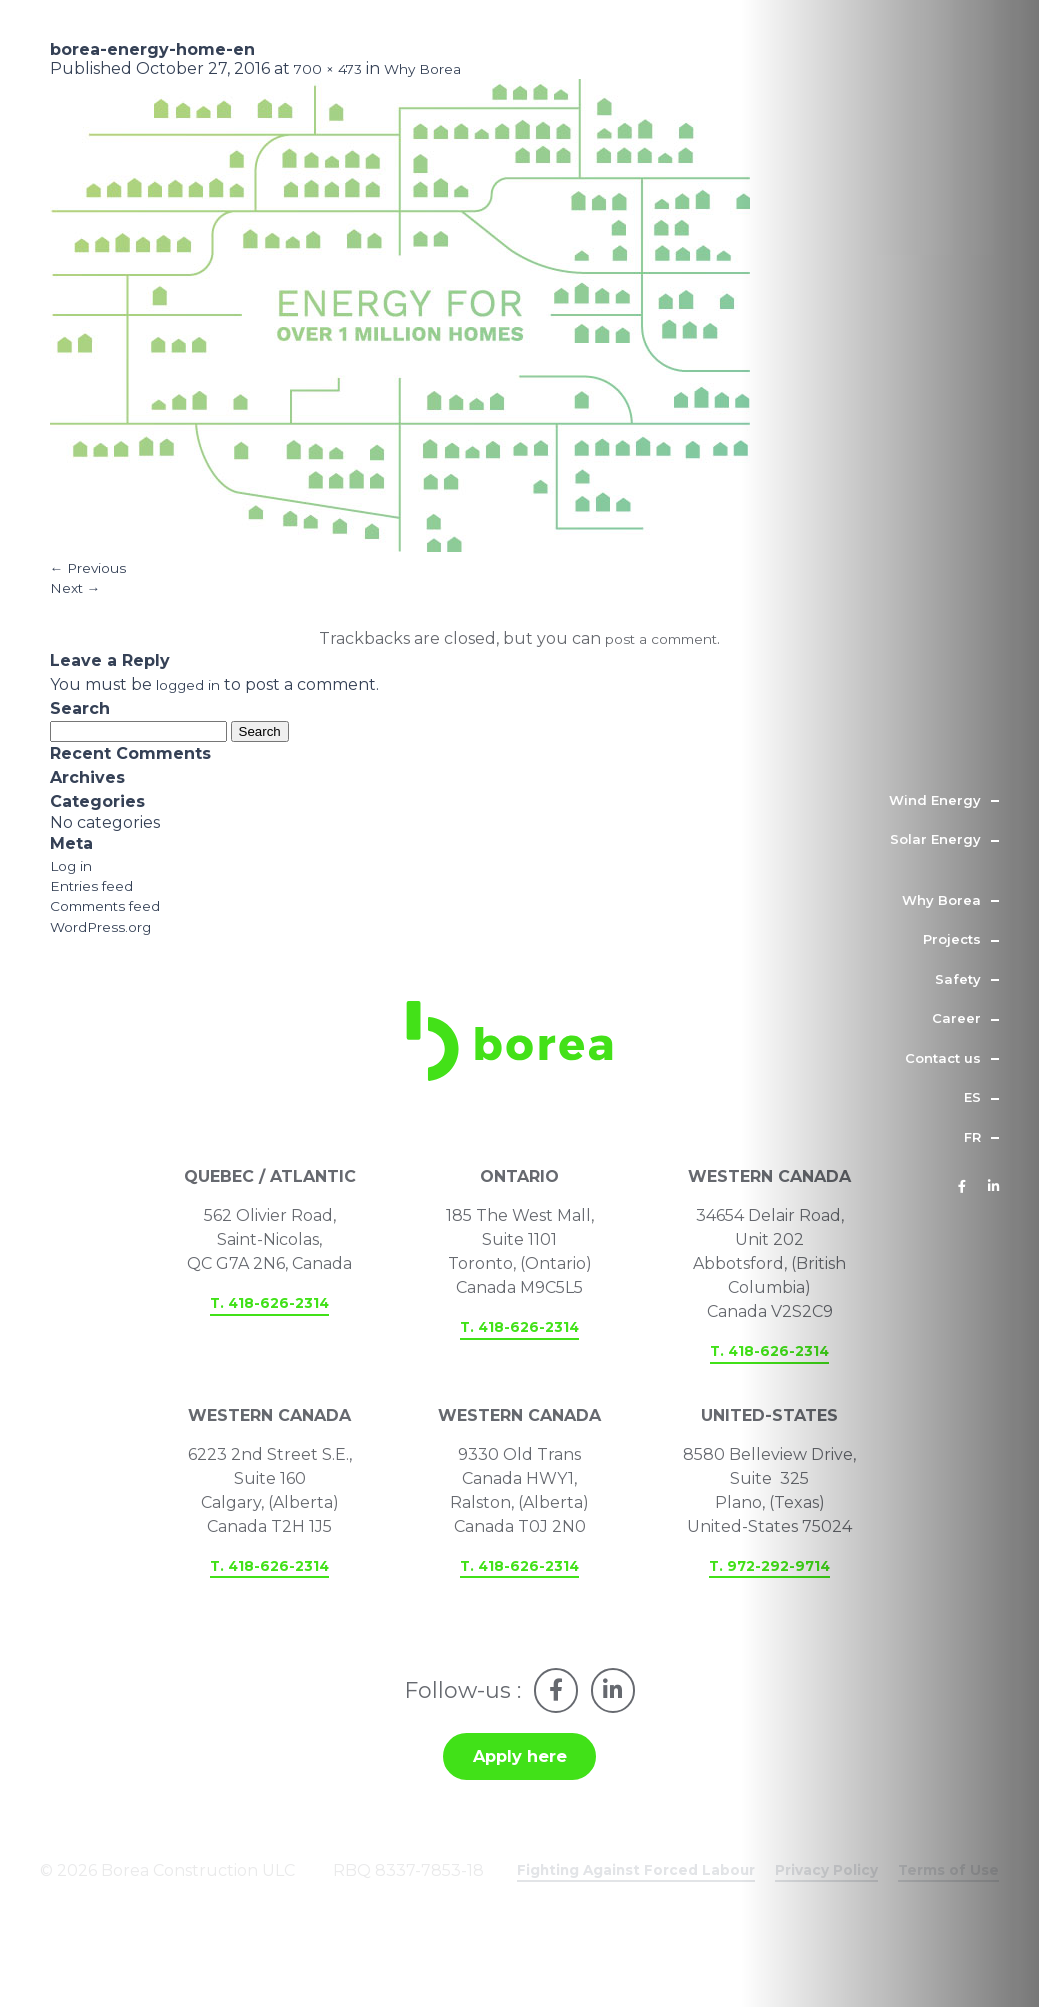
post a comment (661, 655)
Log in (74, 886)
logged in (194, 703)
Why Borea (941, 900)
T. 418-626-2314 (269, 1348)
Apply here (519, 1811)
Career (956, 1018)
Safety (958, 979)
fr (972, 1137)
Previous (95, 577)
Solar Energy (935, 839)
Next (79, 601)
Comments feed (114, 934)
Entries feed (98, 910)
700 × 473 (333, 73)
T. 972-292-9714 (770, 1612)
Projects (952, 939)
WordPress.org (109, 958)
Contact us (943, 1058)
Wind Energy (935, 800)
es (972, 1097)
